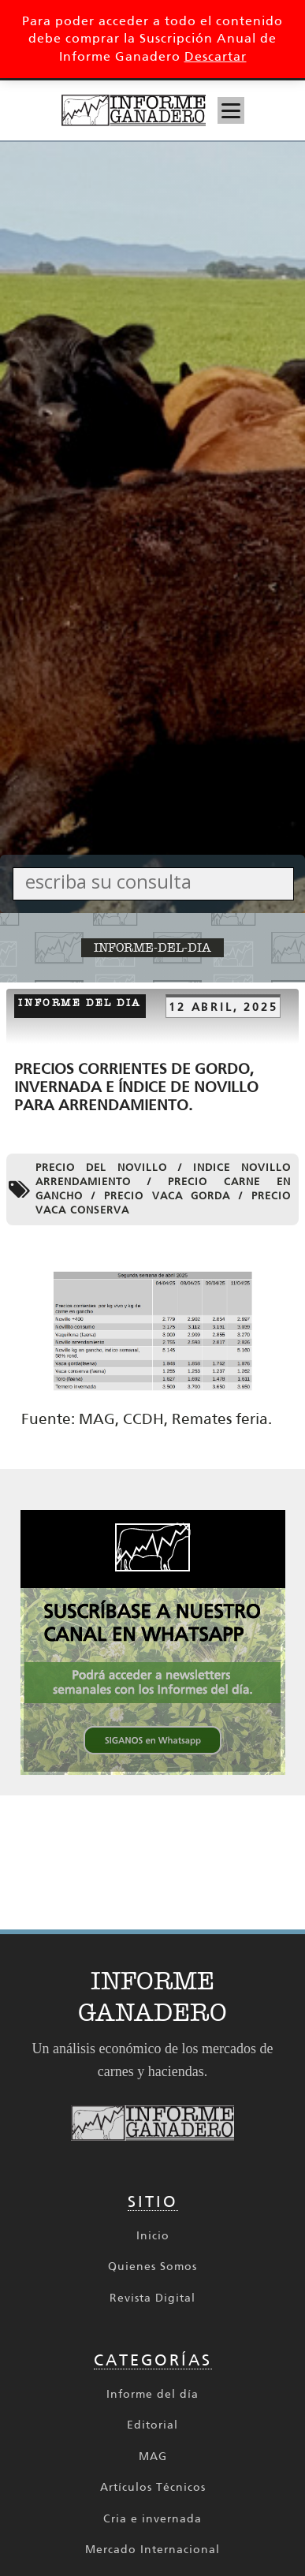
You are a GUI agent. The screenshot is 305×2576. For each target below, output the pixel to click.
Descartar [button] (215, 56)
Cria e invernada (152, 2519)
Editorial (152, 2425)
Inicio (152, 2236)
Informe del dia (79, 1002)
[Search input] (157, 881)
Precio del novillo (101, 1167)
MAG (153, 2456)
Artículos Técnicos (153, 2487)
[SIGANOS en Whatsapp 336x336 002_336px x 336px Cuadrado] (152, 1770)
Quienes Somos (152, 2266)
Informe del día (152, 2394)
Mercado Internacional (152, 2549)
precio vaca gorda (167, 1196)
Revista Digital (152, 2298)
